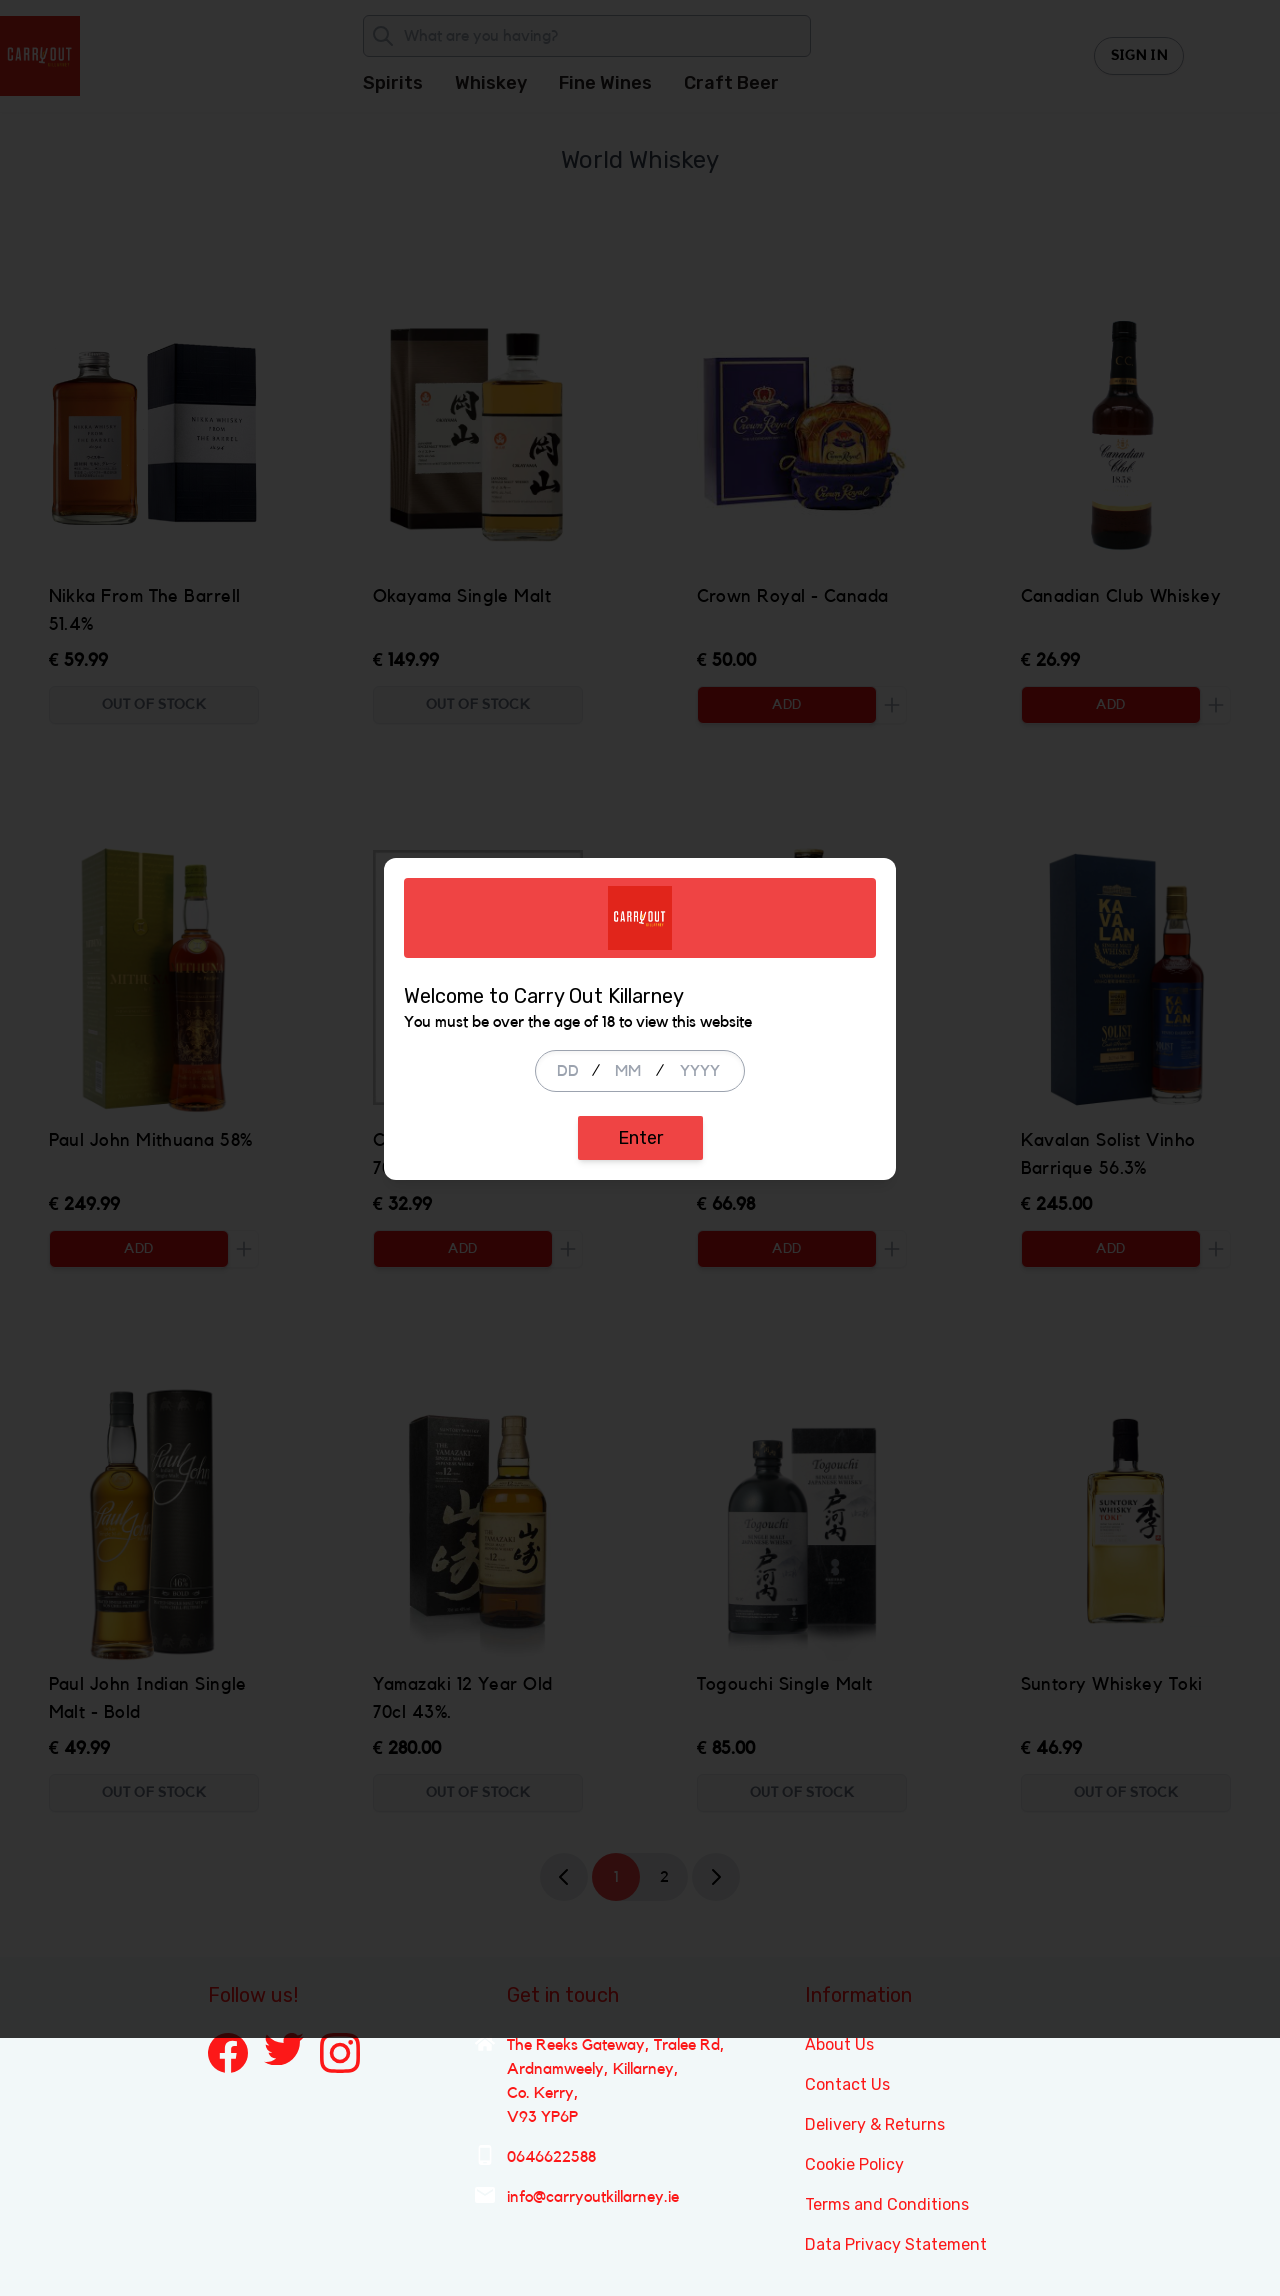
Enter (640, 1267)
